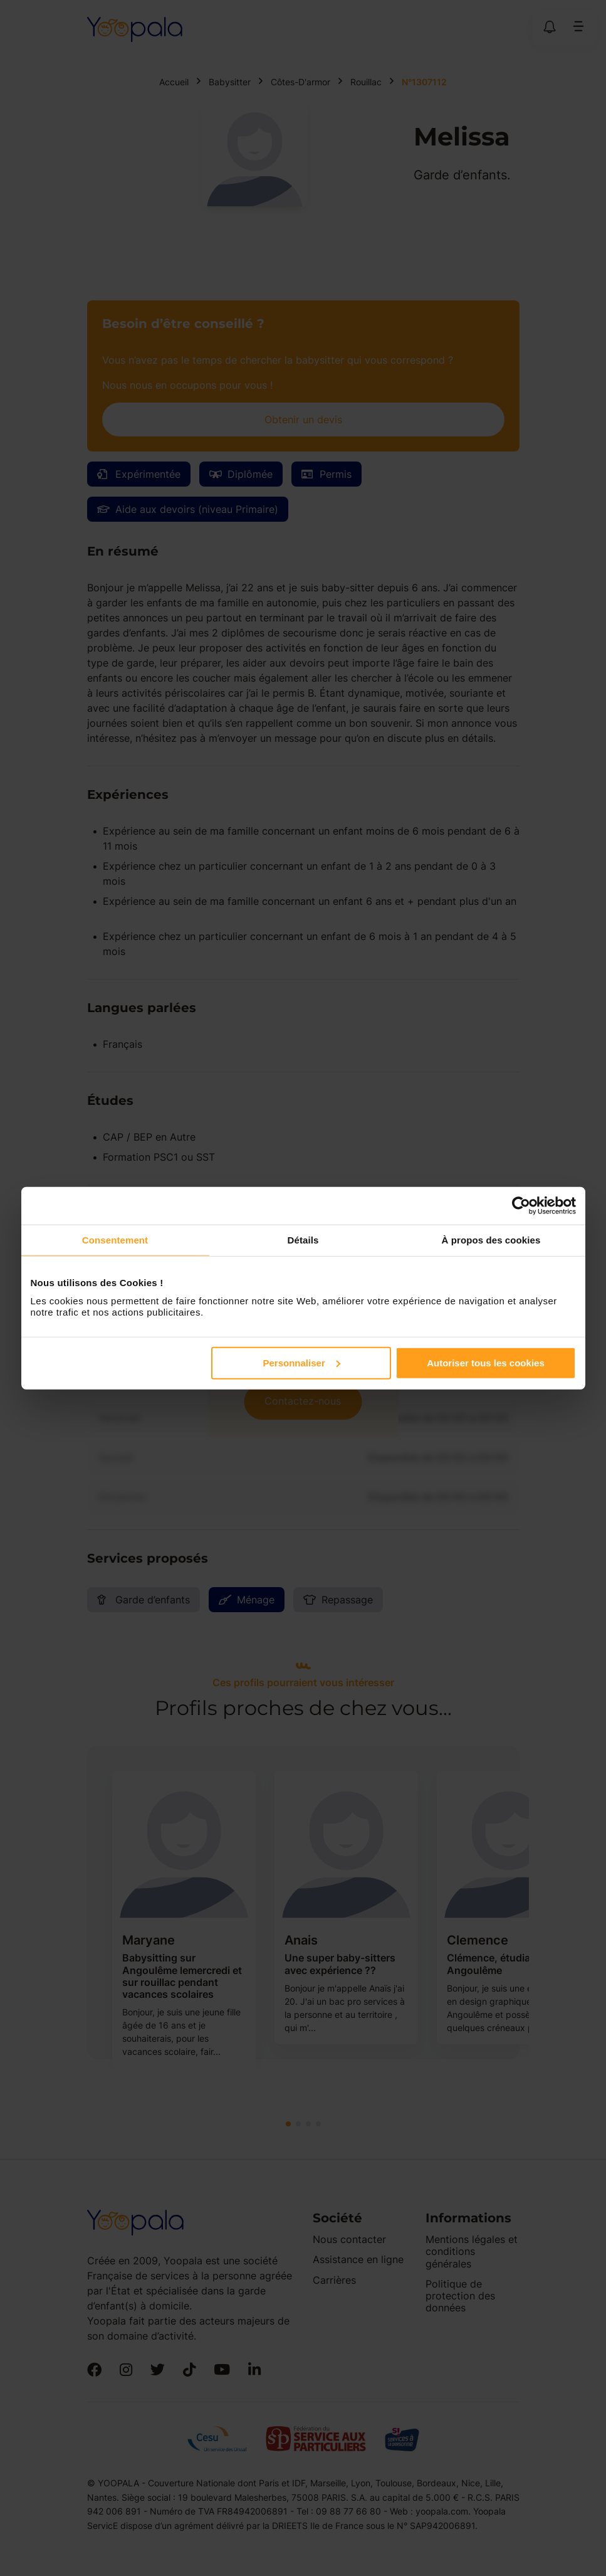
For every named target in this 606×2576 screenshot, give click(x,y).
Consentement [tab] (115, 1240)
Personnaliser (301, 1362)
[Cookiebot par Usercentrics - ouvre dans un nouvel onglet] (521, 1205)
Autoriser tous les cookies (486, 1362)
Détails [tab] (303, 1240)
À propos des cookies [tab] (491, 1240)
